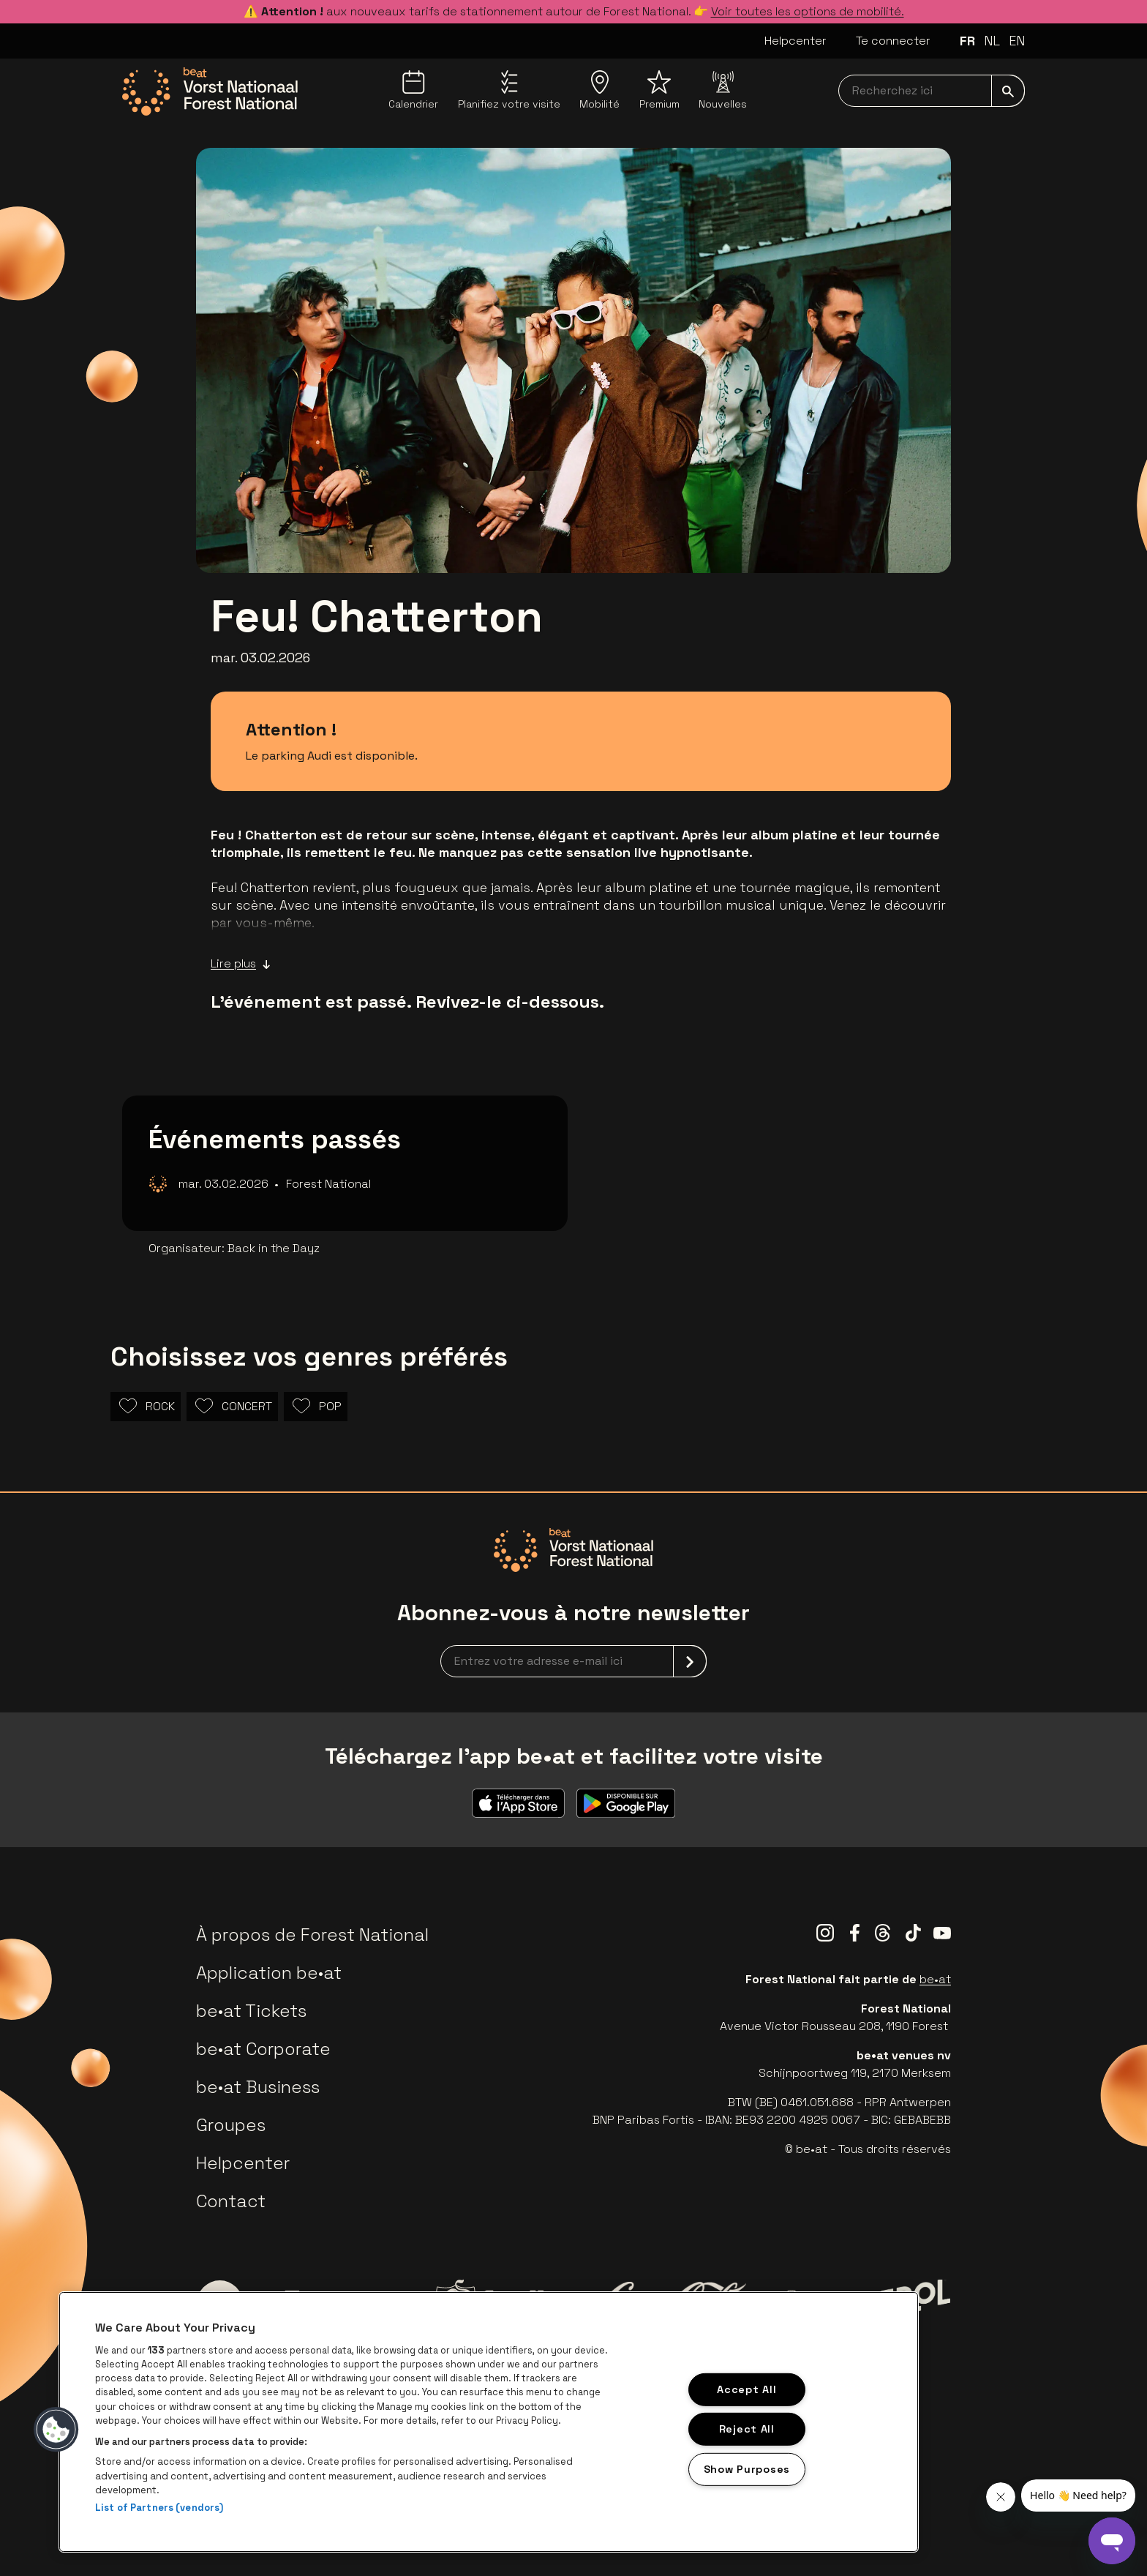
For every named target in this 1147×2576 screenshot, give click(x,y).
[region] (489, 2422)
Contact (231, 2201)
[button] (56, 2429)
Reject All (747, 2428)
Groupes (231, 2124)
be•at (935, 1979)
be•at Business (258, 2086)
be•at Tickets (251, 2010)
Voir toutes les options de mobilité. (807, 11)
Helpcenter (795, 40)
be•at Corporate (263, 2048)
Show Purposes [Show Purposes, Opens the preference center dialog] (747, 2469)
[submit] (1008, 91)
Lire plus (241, 964)
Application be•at (269, 1972)
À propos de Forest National (312, 1934)
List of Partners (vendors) (159, 2507)
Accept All (746, 2388)
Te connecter (893, 40)
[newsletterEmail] (573, 1661)
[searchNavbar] (931, 91)
